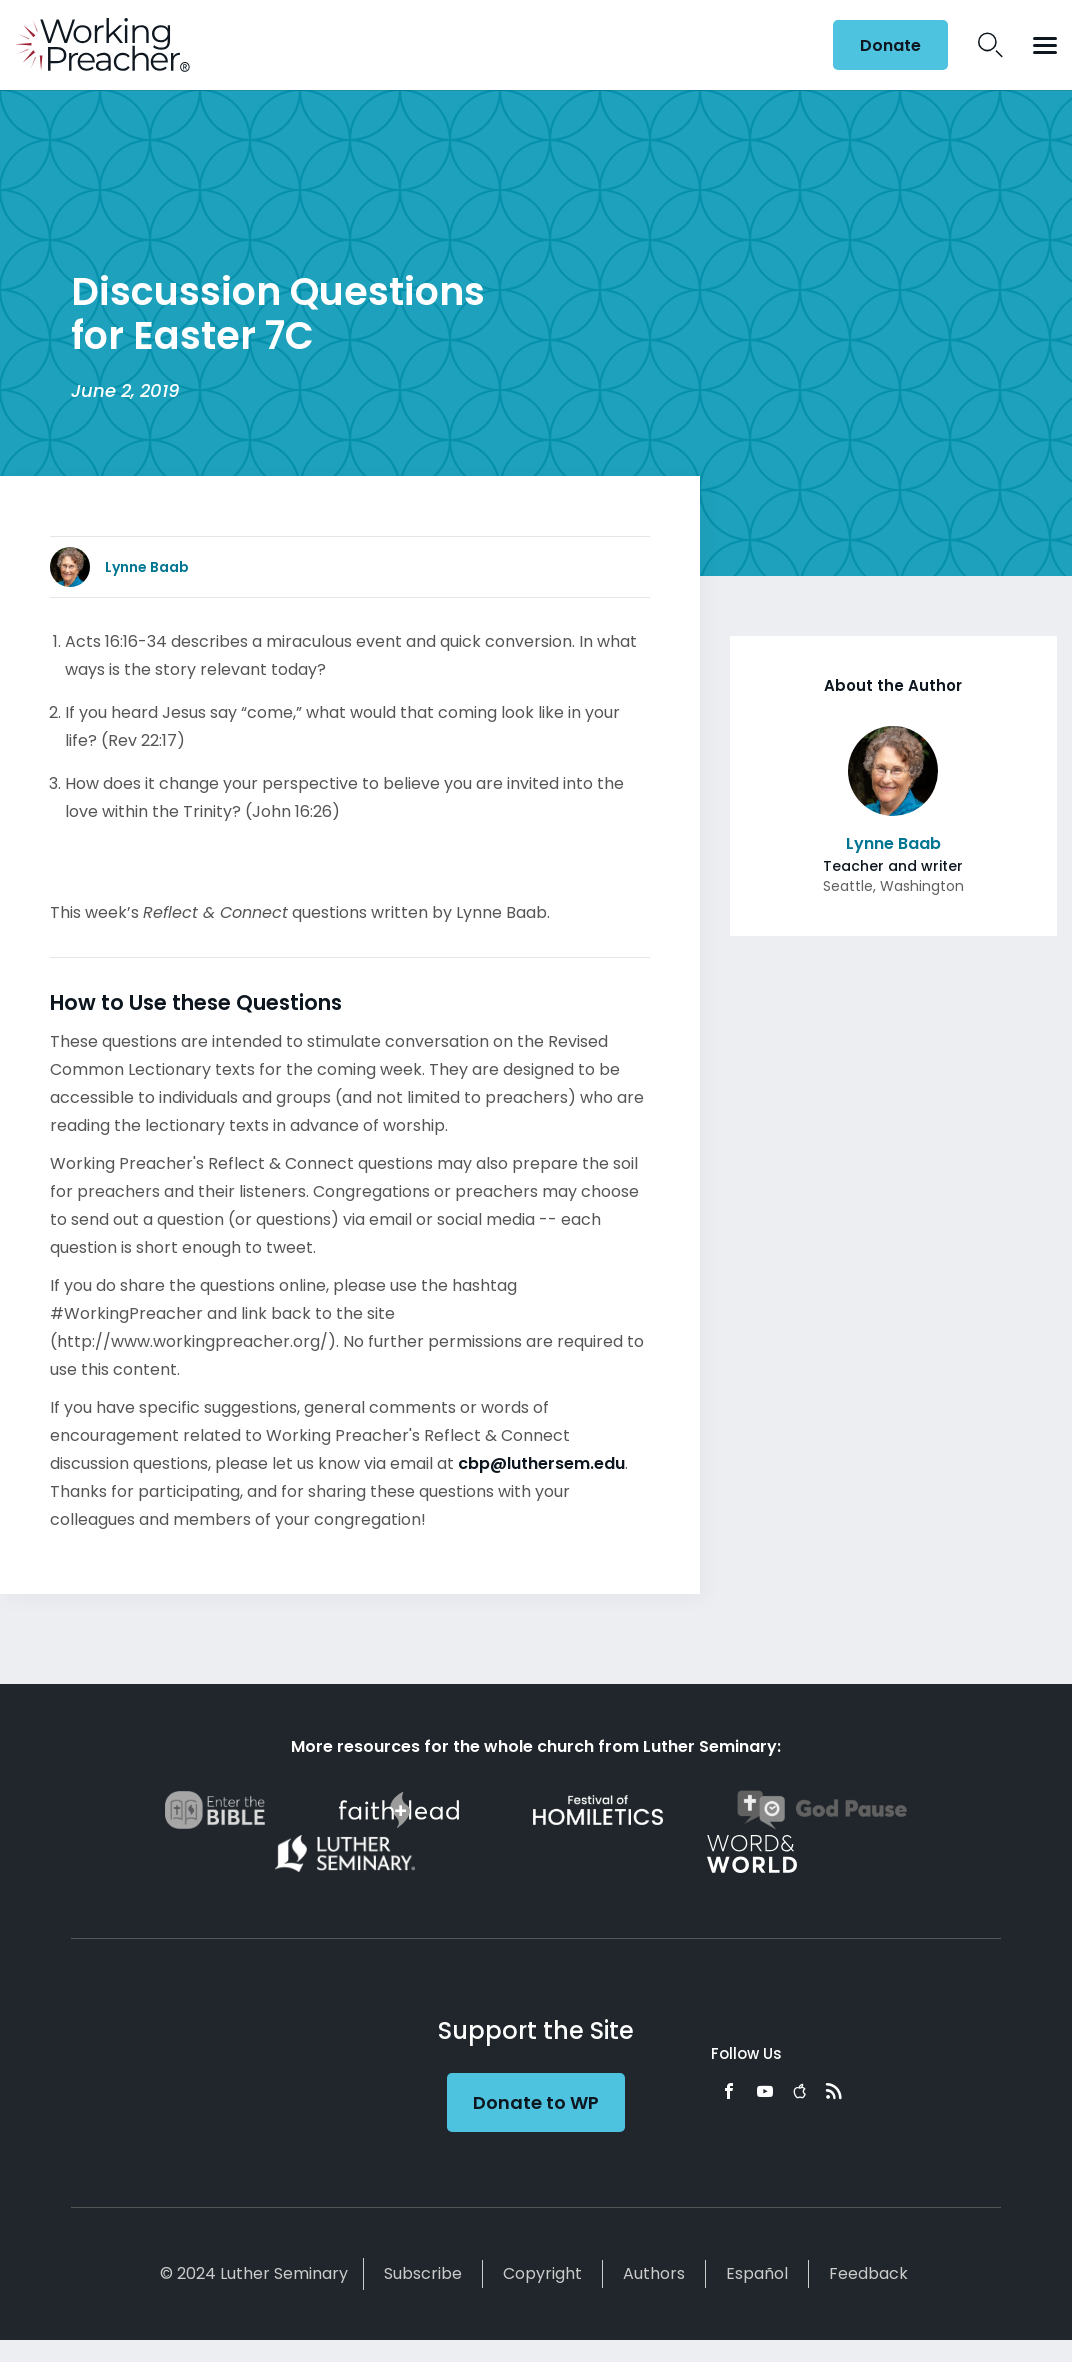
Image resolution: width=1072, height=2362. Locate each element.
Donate (890, 45)
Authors (654, 2273)
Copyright (542, 2273)
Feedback (868, 2273)
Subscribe (423, 2273)
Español (757, 2273)
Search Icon (990, 45)
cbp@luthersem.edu (541, 1463)
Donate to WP (536, 2102)
